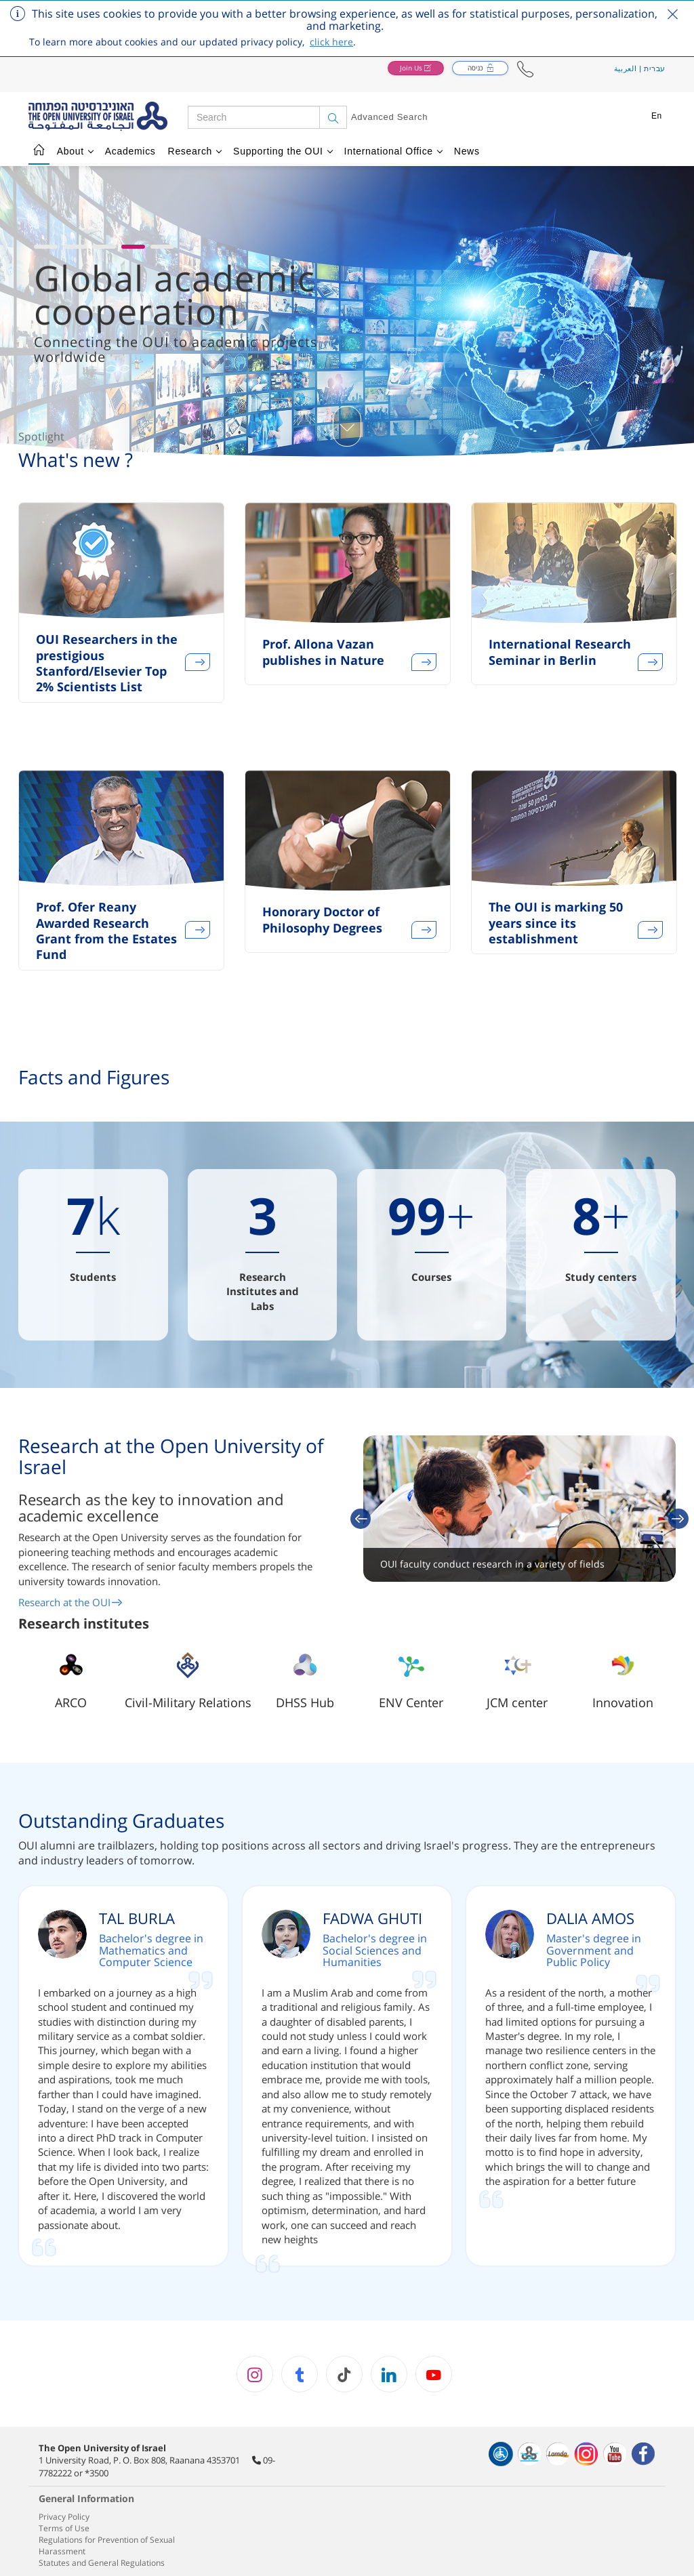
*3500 (96, 2473)
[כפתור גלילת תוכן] (347, 426)
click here (331, 41)
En (656, 116)
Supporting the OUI (283, 151)
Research (195, 151)
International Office (393, 151)
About (75, 151)
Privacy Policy (64, 2516)
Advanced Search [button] (389, 117)
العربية (625, 68)
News (467, 151)
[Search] (333, 117)
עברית (655, 68)
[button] (525, 69)
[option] (121, 611)
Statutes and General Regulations (102, 2563)
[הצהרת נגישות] (501, 2454)
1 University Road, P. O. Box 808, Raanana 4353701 (139, 2460)
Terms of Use (64, 2528)
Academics (130, 151)
